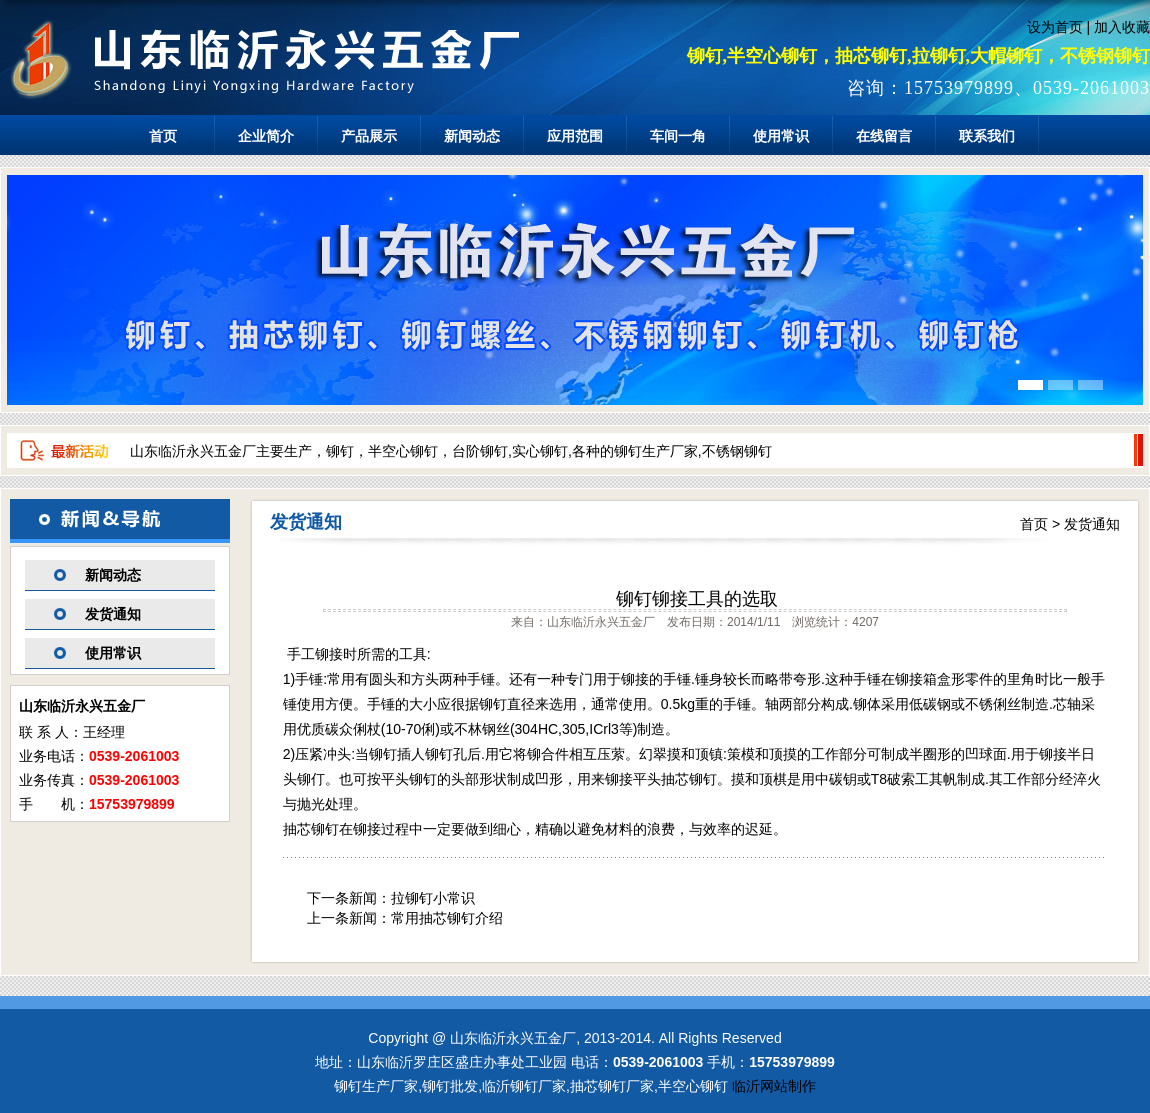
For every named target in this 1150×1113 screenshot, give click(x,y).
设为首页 (1055, 27)
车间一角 (678, 136)
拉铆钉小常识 (433, 898)
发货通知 (113, 614)
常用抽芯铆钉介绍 (447, 918)
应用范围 (575, 136)
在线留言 (884, 136)
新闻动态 (472, 136)
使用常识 (781, 136)
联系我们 (987, 136)
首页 (163, 136)
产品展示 (369, 136)
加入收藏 (1122, 27)
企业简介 (266, 136)
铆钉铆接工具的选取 (697, 599)
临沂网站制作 (774, 1086)
